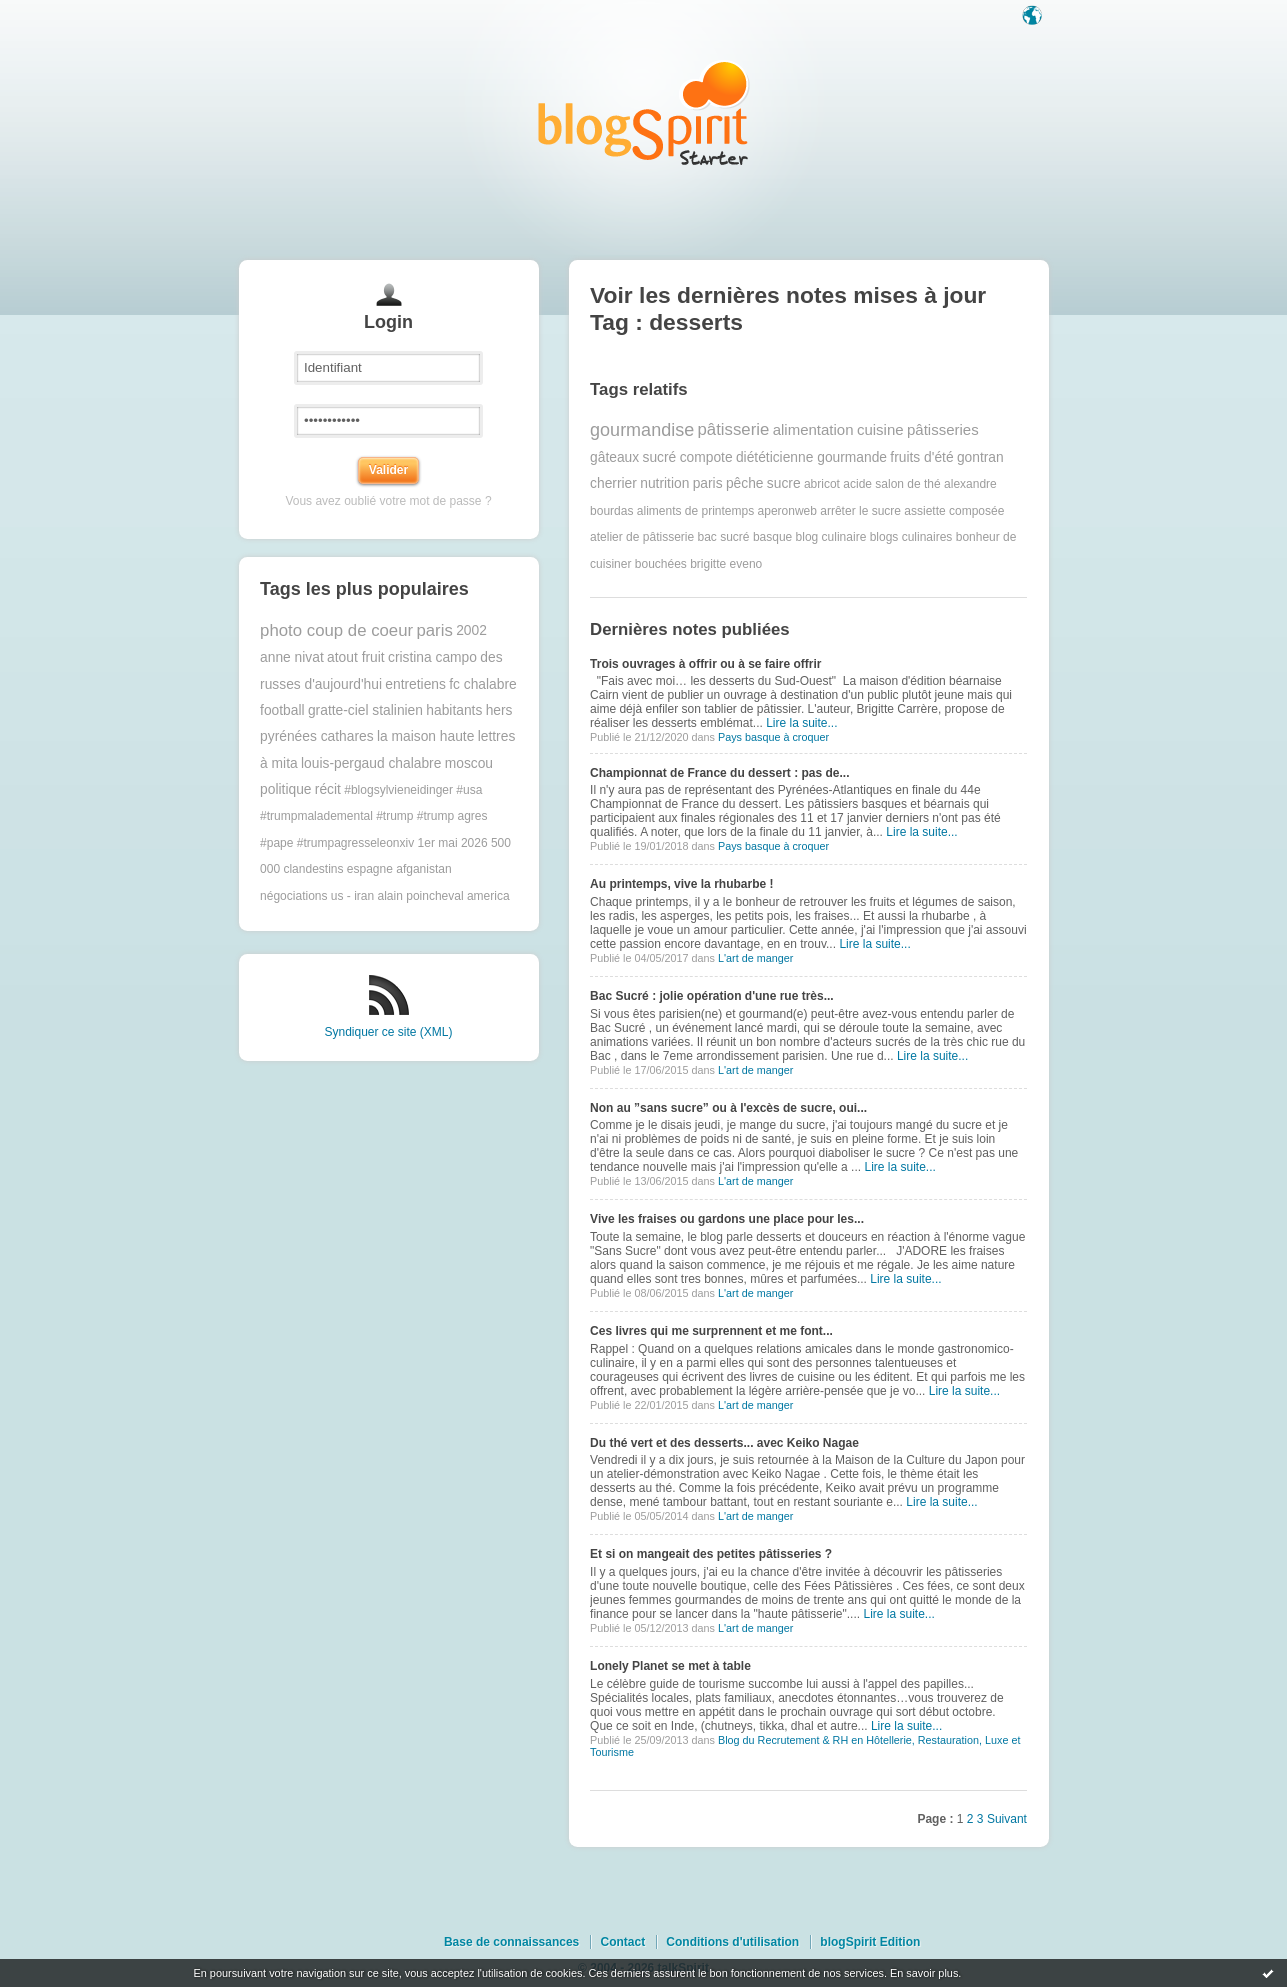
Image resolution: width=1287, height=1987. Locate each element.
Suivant (1007, 1819)
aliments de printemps (695, 511)
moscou (469, 763)
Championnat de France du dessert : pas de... (719, 773)
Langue (1034, 17)
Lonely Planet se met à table (670, 1666)
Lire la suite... (801, 723)
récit (328, 789)
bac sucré (724, 537)
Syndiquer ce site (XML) (388, 1032)
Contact (622, 1942)
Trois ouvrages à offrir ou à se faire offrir (705, 664)
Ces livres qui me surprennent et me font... (711, 1331)
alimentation (813, 429)
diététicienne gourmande (811, 457)
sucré (660, 457)
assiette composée (954, 511)
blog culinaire (831, 537)
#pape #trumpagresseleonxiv (337, 843)
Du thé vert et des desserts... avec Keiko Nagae (724, 1443)
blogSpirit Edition (870, 1942)
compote (706, 457)
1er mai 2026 (453, 843)
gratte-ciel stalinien (365, 710)
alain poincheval (421, 896)
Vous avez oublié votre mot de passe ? (388, 501)
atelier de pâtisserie (642, 537)
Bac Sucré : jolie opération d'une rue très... (712, 996)
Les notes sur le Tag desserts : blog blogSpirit (644, 112)
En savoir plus (924, 1973)
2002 (471, 630)
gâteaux (614, 457)
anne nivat (292, 657)
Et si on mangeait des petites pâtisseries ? (711, 1554)
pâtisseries (943, 429)
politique (285, 789)
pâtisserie (734, 429)
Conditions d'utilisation (732, 1942)
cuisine (880, 429)
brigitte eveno (726, 564)
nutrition (664, 483)
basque (772, 537)
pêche (745, 483)
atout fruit (356, 657)
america (488, 896)
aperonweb (787, 511)
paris (434, 630)
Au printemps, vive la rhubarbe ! (681, 884)
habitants (454, 710)
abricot (822, 484)
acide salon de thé (891, 484)
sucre (784, 483)
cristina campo (432, 657)
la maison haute (425, 736)
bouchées (661, 564)
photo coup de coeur (336, 630)
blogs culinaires (911, 537)
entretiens (415, 684)
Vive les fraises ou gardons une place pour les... (727, 1219)
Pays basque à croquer (773, 737)
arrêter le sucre (860, 511)
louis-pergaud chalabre (371, 763)
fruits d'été (921, 457)
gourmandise (642, 430)
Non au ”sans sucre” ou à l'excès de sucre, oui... (728, 1108)
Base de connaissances (511, 1942)
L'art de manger (755, 958)
